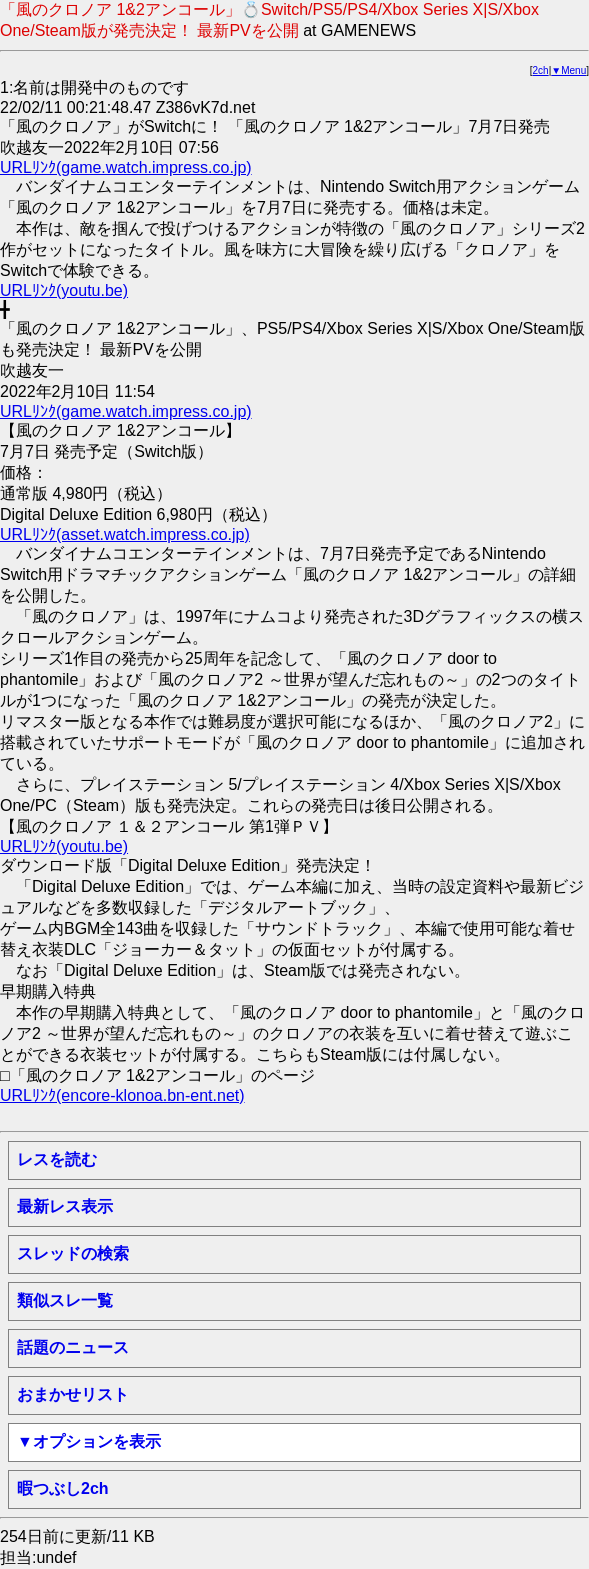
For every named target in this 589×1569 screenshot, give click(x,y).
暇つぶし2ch (63, 1488)
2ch (541, 70)
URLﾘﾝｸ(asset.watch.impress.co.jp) (125, 534)
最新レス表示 (65, 1206)
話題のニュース (73, 1347)
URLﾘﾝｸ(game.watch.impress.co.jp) (126, 167)
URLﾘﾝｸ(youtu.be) (64, 290)
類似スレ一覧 (65, 1300)
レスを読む (57, 1159)
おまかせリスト (73, 1394)
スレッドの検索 (73, 1253)
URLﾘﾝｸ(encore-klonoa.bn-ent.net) (122, 1095)
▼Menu (568, 70)
